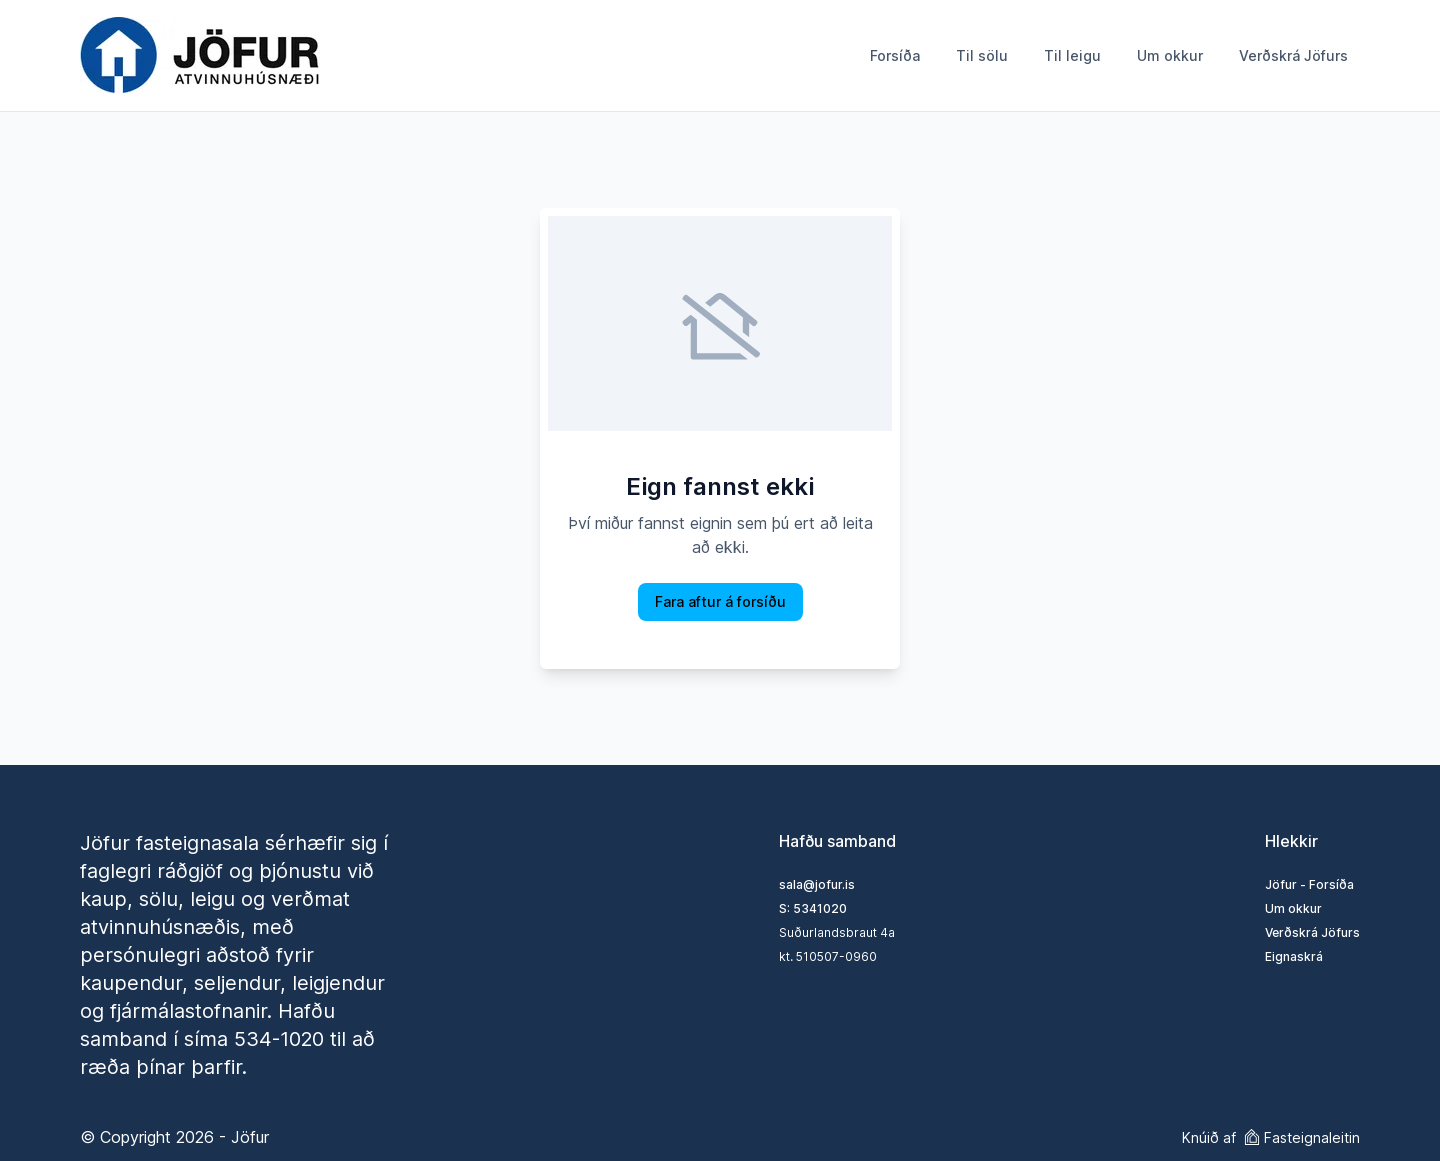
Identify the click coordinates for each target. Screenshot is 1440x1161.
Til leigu (1072, 55)
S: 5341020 (813, 908)
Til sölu (982, 55)
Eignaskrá (1294, 956)
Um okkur (1170, 55)
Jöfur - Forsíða (1309, 884)
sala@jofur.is (817, 884)
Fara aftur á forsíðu (720, 601)
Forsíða (895, 55)
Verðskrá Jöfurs (1293, 55)
